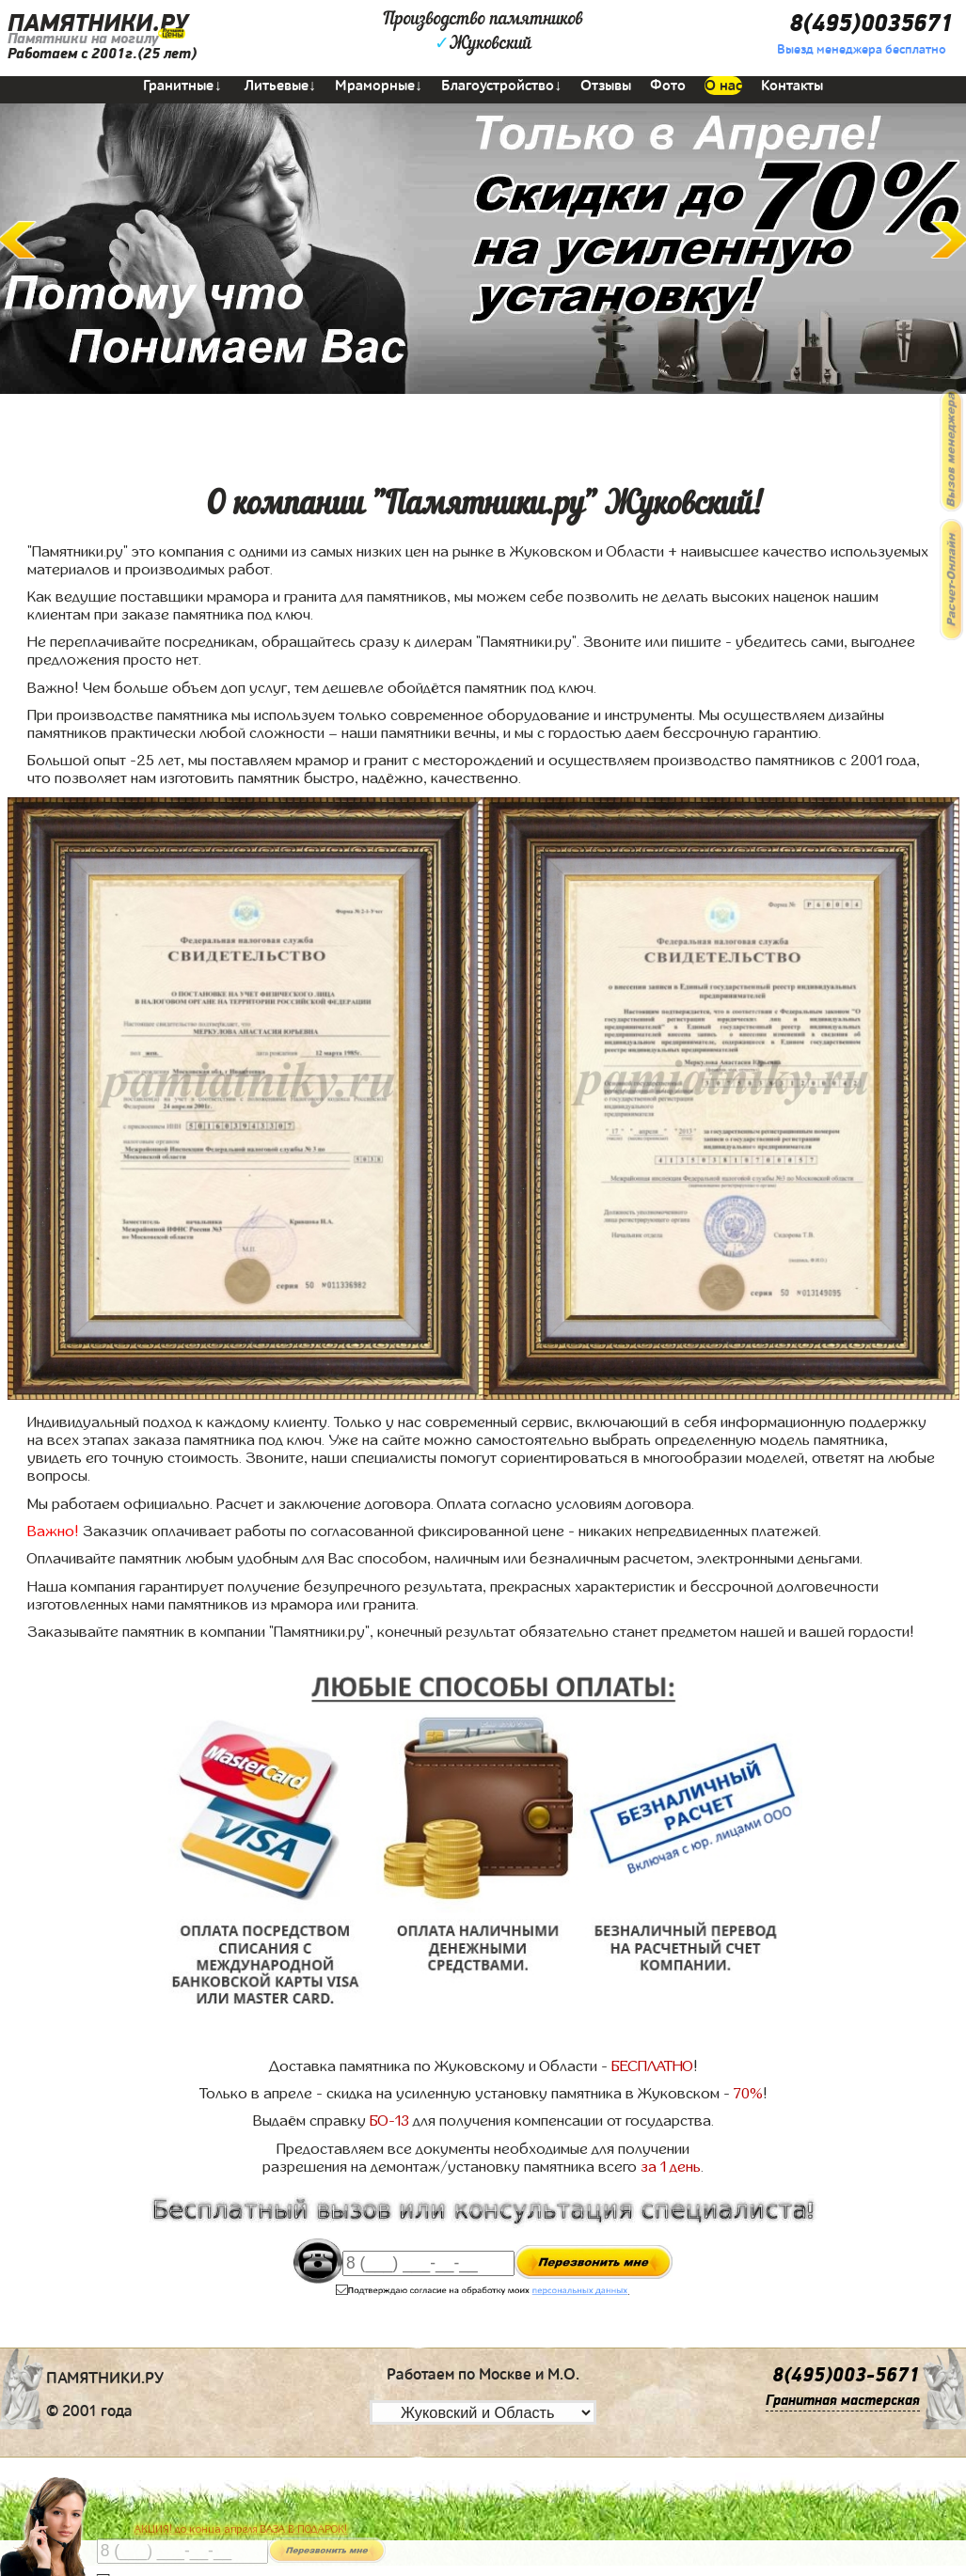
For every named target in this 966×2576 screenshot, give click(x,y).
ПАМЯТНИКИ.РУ (98, 23)
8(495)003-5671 (846, 2376)
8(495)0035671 (871, 23)
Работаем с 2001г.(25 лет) (102, 53)
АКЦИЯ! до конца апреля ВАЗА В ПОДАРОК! (241, 2529)
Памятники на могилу (83, 38)
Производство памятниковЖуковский (483, 32)
